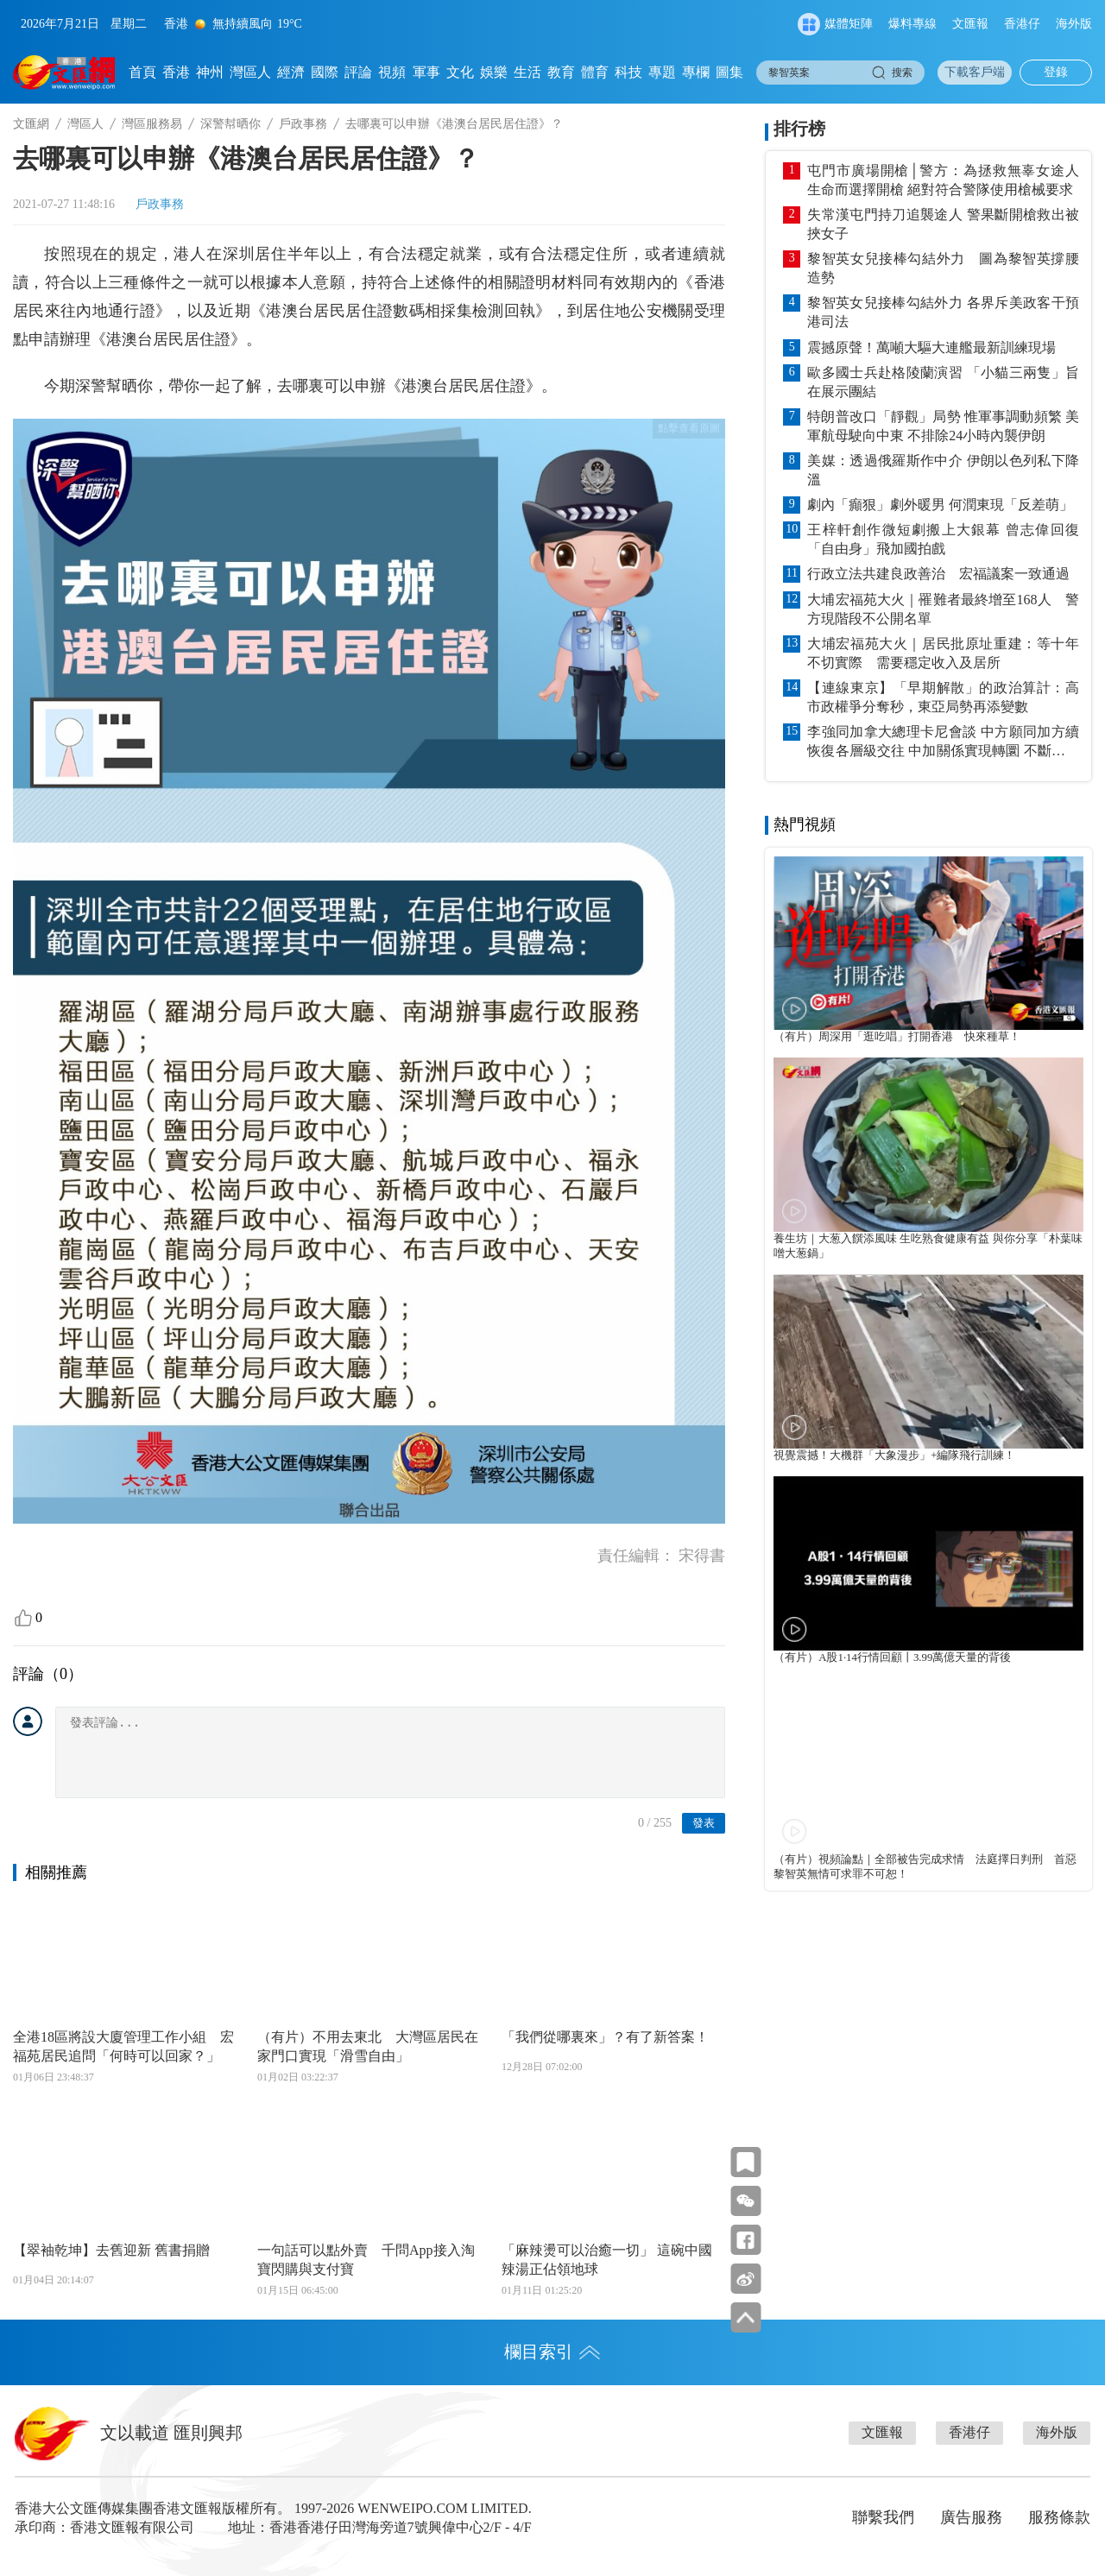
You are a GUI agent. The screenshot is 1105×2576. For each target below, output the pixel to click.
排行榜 (799, 128)
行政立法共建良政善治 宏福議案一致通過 (938, 573)
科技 (628, 72)
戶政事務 (303, 123)
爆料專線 (912, 23)
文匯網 (31, 123)
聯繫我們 (883, 2517)
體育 (595, 72)
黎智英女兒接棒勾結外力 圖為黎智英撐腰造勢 (943, 268)
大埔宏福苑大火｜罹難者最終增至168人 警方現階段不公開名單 (943, 609)
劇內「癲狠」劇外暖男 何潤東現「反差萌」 (940, 504)
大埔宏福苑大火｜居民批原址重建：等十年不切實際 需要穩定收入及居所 (943, 653)
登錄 (1056, 72)
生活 (527, 72)
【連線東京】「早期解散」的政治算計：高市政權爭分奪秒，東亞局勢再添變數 (943, 697)
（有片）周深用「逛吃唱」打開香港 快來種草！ (897, 1037)
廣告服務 (971, 2517)
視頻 (392, 72)
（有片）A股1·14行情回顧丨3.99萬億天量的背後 (892, 1657)
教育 (561, 72)
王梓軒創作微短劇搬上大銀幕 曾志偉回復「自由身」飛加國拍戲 (943, 539)
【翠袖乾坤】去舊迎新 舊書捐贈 (111, 2250)
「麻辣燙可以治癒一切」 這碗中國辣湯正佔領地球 (607, 2259)
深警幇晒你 (230, 123)
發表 (703, 1822)
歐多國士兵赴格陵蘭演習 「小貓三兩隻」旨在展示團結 (943, 382)
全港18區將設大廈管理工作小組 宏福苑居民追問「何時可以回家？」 (123, 2046)
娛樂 (494, 72)
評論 (358, 72)
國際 (324, 72)
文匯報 (970, 23)
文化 (460, 72)
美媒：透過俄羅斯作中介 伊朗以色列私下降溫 (943, 470)
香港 (176, 72)
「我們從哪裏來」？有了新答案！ (605, 2037)
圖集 (729, 72)
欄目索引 (552, 2351)
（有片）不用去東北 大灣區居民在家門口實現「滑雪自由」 (367, 2046)
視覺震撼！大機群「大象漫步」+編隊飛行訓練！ (894, 1455)
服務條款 (1059, 2517)
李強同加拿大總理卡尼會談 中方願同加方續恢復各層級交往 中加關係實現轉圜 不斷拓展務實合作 (943, 742)
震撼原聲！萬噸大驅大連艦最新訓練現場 (931, 347)
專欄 (696, 72)
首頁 (142, 72)
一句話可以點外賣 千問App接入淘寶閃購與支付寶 (366, 2259)
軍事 (426, 72)
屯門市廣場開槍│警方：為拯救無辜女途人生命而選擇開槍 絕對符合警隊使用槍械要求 (943, 180)
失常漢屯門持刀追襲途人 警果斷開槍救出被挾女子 (943, 224)
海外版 (1074, 23)
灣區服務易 (152, 123)
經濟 (291, 72)
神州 (210, 72)
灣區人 (250, 72)
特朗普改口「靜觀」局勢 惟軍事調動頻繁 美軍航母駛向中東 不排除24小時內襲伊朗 (943, 426)
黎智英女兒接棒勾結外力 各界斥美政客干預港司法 (943, 312)
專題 (662, 72)
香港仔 (1022, 23)
